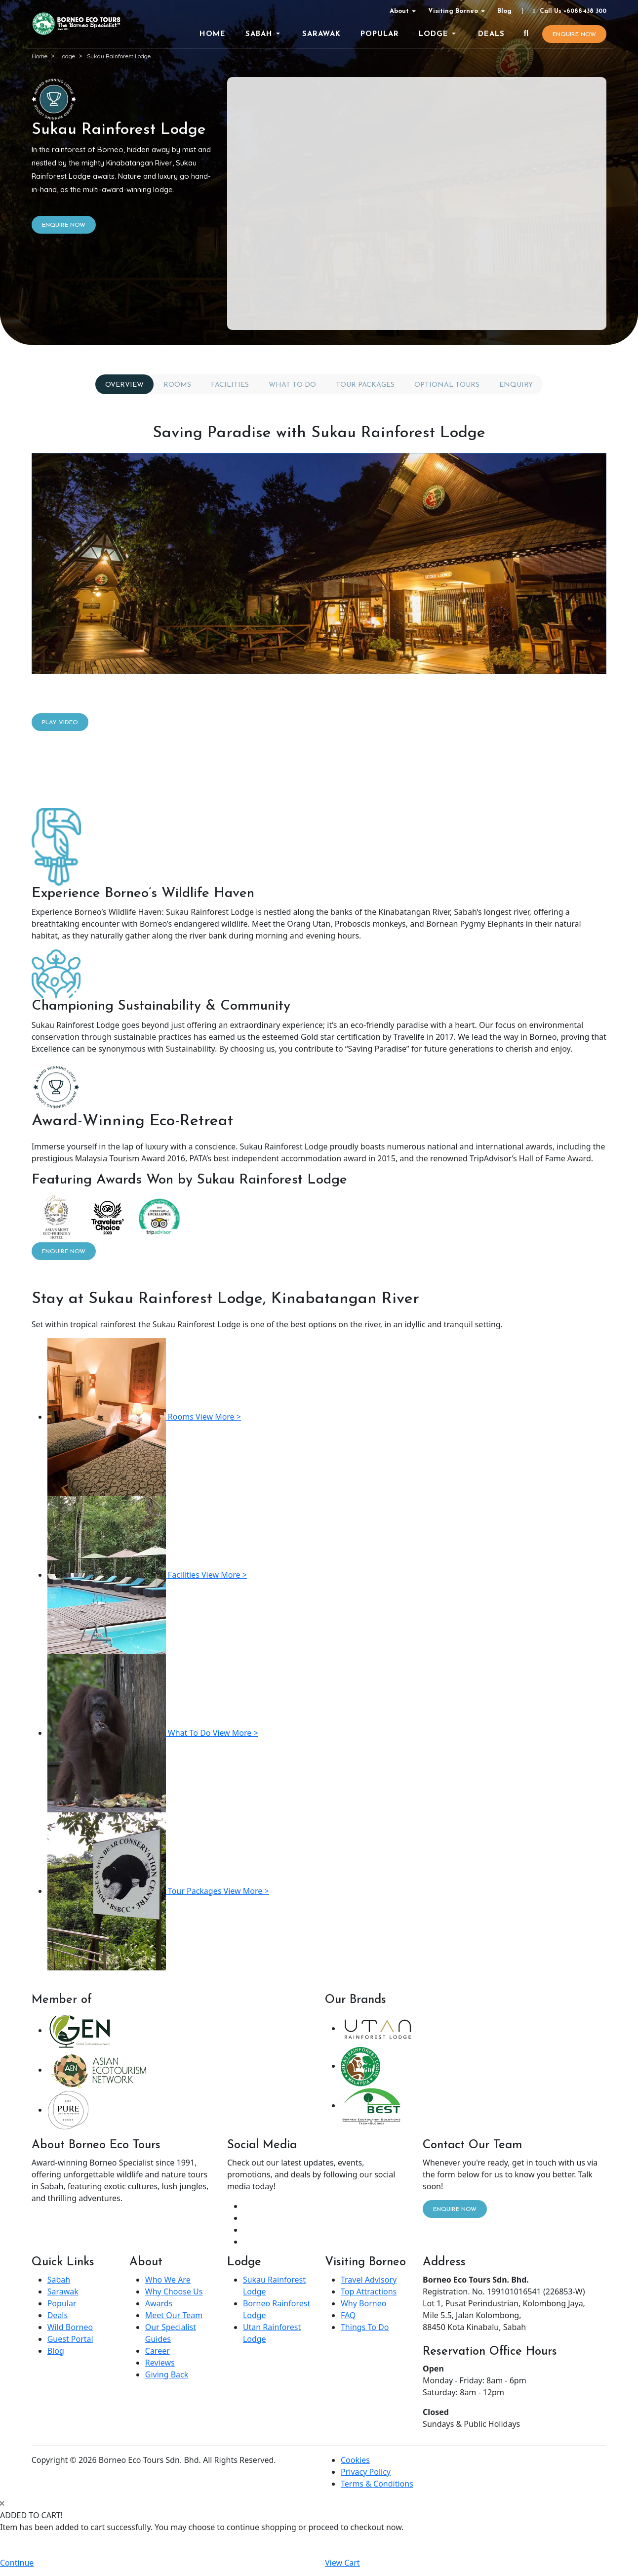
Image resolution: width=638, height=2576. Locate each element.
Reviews (160, 2362)
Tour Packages (365, 385)
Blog (504, 11)
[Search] (526, 34)
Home (39, 56)
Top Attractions (369, 2291)
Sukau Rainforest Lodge (119, 56)
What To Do (292, 385)
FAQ (348, 2315)
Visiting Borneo (453, 11)
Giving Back (167, 2374)
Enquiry (516, 385)
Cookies (355, 2459)
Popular (62, 2303)
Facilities (230, 385)
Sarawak (63, 2291)
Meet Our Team (173, 2315)
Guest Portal (70, 2338)
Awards (159, 2303)
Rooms (177, 385)
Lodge (67, 56)
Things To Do (365, 2327)
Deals (57, 2315)
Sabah (58, 2279)
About (399, 11)
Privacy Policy (366, 2471)
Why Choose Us (174, 2291)
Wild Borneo (70, 2327)
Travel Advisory (369, 2279)
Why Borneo (363, 2303)
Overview (124, 385)
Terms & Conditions (377, 2483)
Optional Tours (446, 385)
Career (157, 2350)
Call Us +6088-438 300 (568, 11)
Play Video (60, 723)
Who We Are (168, 2279)
